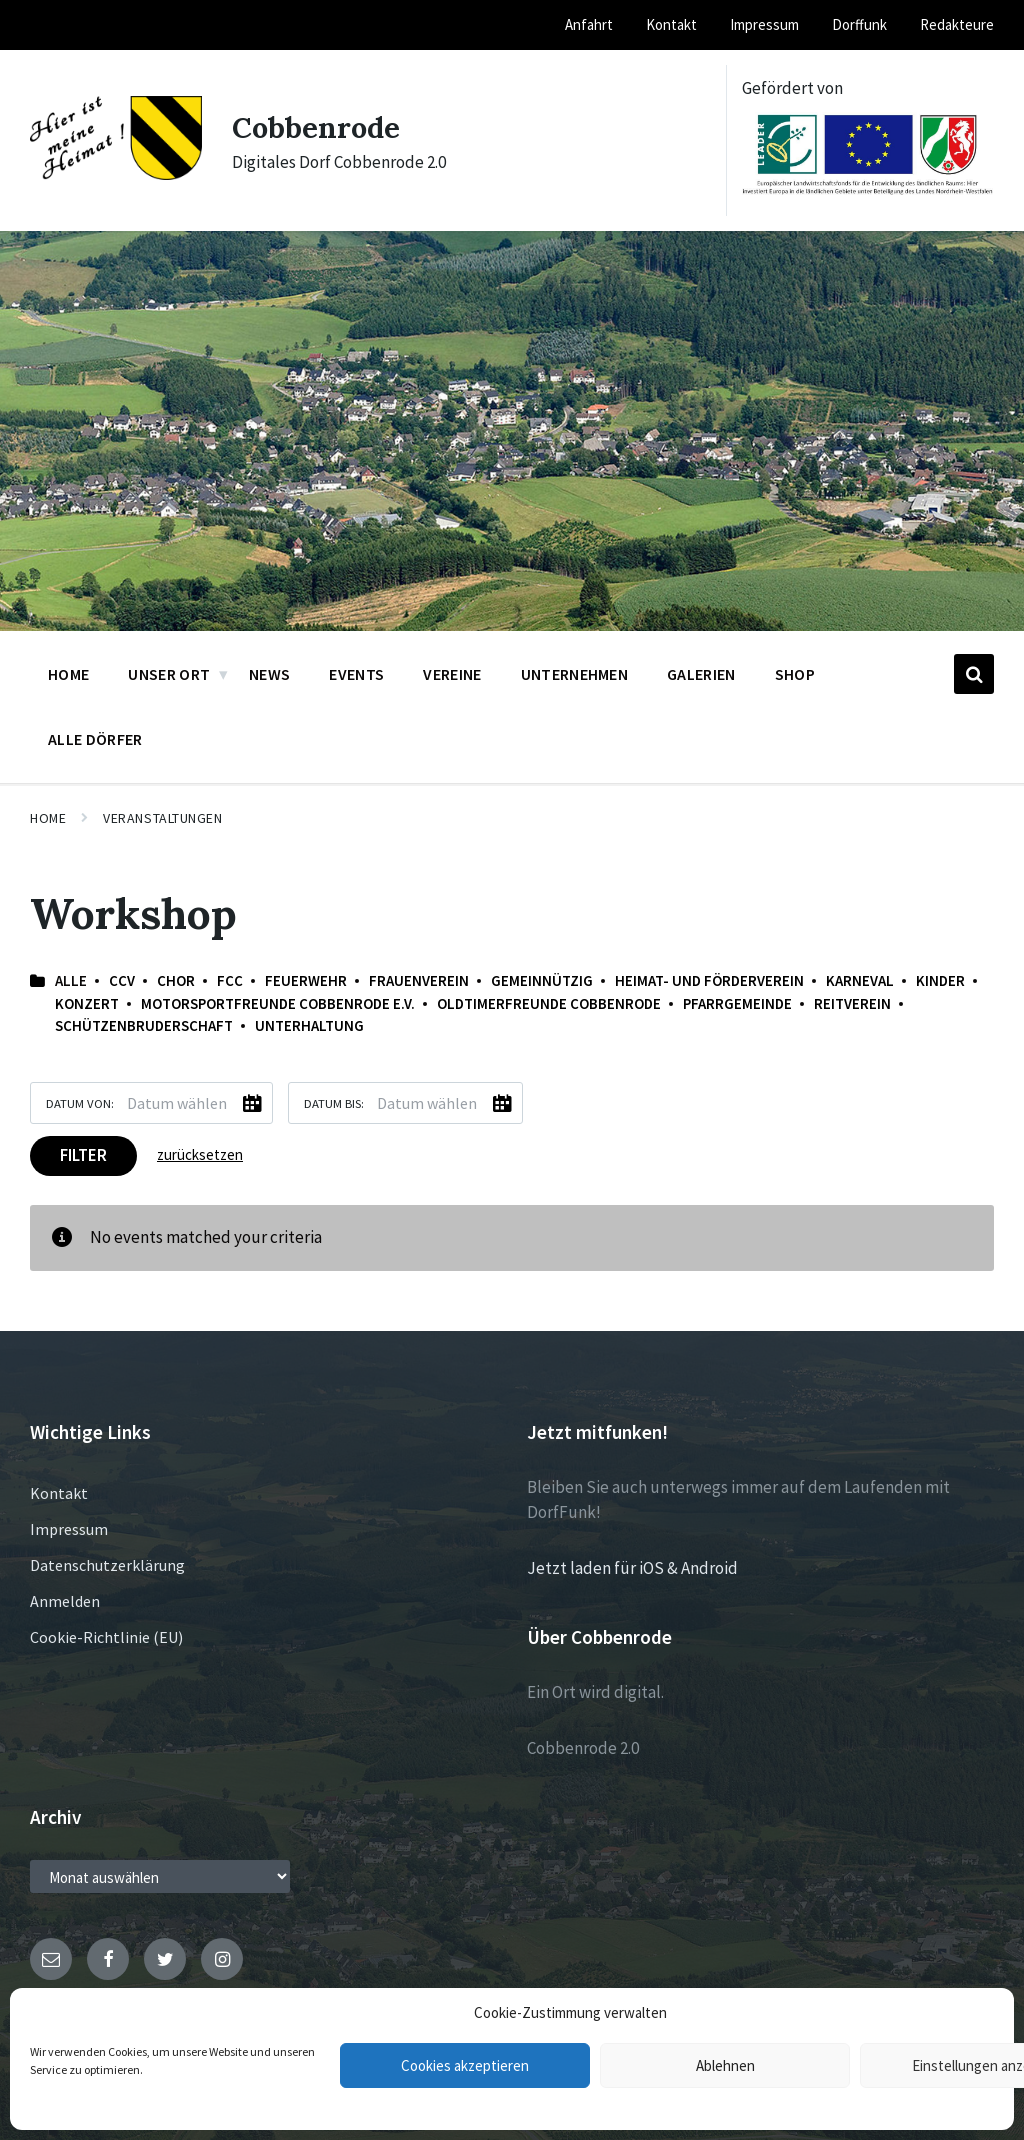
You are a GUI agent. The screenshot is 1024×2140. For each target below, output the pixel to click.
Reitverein (852, 1003)
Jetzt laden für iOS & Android (632, 1568)
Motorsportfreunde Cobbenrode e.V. (278, 1003)
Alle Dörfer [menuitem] (95, 739)
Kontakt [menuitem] (671, 24)
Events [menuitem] (356, 674)
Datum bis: (334, 1103)
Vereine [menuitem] (452, 674)
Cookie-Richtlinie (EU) (106, 1637)
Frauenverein (419, 980)
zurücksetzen (200, 1154)
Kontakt (59, 1493)
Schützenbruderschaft (144, 1025)
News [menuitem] (269, 674)
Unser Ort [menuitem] (169, 674)
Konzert (87, 1003)
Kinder (940, 980)
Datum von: (80, 1103)
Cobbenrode (318, 127)
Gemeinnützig (542, 980)
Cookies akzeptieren (465, 2065)
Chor (176, 980)
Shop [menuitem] (795, 674)
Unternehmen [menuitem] (575, 674)
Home (48, 818)
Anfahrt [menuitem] (589, 24)
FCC (230, 980)
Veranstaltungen (162, 818)
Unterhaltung (309, 1025)
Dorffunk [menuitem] (859, 24)
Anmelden (65, 1601)
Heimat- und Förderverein (709, 980)
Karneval (860, 980)
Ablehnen (725, 2065)
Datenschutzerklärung (107, 1565)
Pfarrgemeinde (737, 1003)
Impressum (69, 1529)
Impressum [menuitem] (764, 24)
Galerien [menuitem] (701, 674)
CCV (122, 980)
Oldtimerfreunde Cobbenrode (549, 1003)
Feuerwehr (306, 980)
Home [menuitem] (68, 674)
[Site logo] (116, 174)
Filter (83, 1155)
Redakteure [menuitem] (957, 24)
